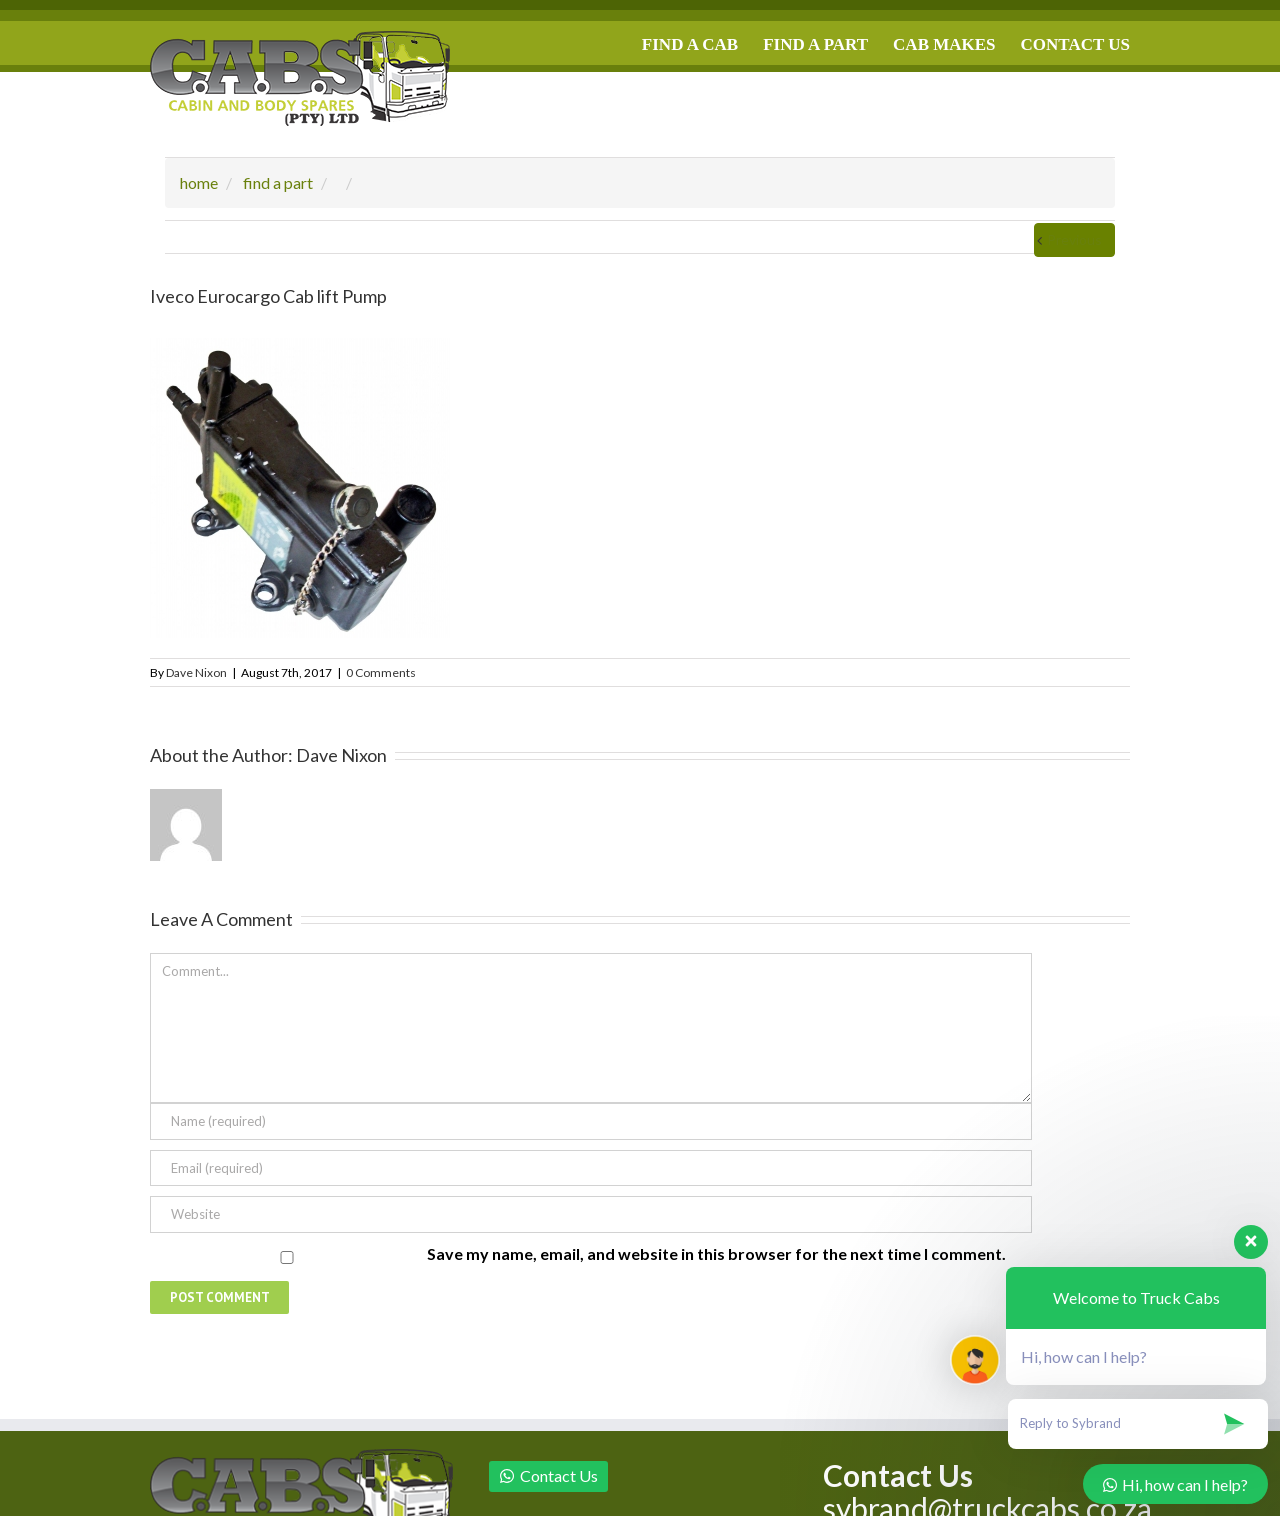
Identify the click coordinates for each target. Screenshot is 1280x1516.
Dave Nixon (196, 672)
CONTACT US (1075, 44)
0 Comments (381, 672)
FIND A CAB (690, 44)
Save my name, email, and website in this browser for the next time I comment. (716, 1253)
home (199, 182)
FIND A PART (815, 44)
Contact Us (548, 1475)
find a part (278, 182)
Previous (1074, 239)
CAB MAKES (944, 44)
